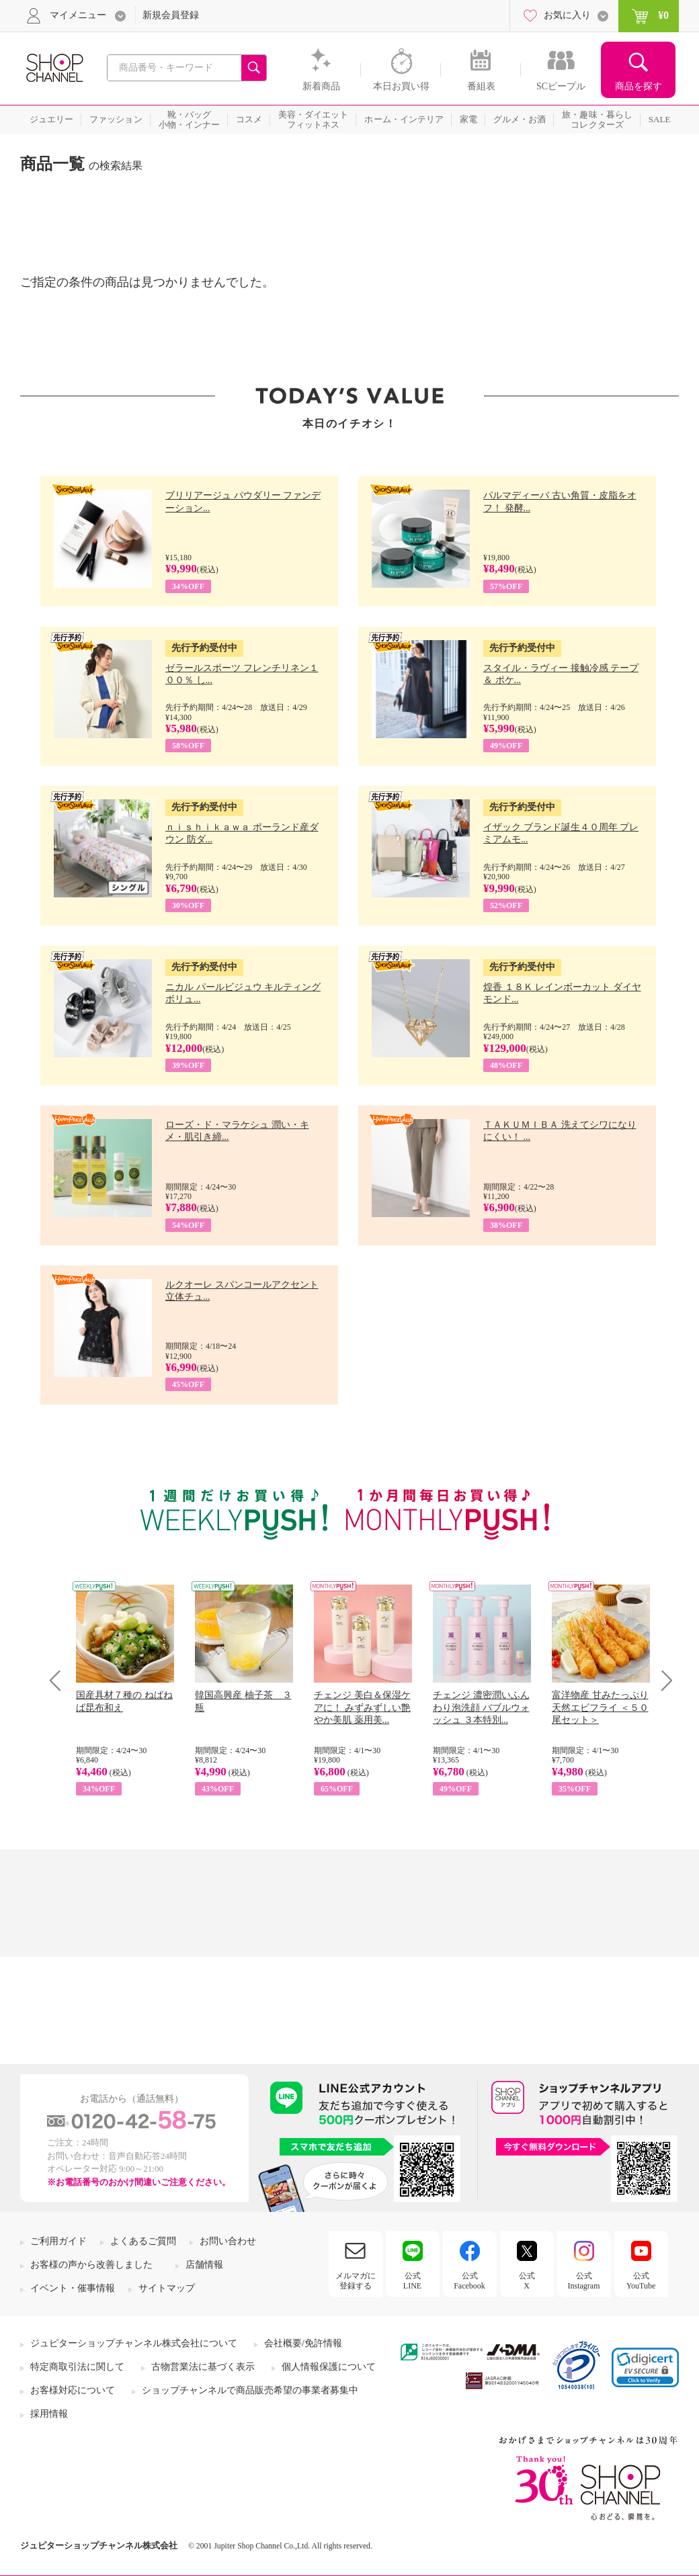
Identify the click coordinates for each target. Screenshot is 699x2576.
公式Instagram (584, 2280)
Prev (60, 1680)
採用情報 (49, 2414)
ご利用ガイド (58, 2241)
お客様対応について (72, 2390)
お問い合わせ (228, 2241)
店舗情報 (204, 2265)
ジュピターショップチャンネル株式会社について (133, 2343)
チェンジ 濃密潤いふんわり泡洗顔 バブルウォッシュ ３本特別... (481, 1707)
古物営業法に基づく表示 (203, 2367)
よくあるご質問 (143, 2241)
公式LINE (412, 2280)
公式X (527, 2280)
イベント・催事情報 (72, 2288)
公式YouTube (641, 2280)
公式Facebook (469, 2280)
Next (662, 1680)
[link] (645, 2367)
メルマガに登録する (355, 2280)
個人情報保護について (329, 2367)
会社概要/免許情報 (303, 2343)
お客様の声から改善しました (91, 2265)
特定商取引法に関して (77, 2367)
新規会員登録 (170, 15)
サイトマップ (166, 2288)
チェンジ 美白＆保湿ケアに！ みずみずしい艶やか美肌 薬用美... (362, 1707)
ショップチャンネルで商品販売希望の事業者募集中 (250, 2390)
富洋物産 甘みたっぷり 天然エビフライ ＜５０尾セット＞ (600, 1707)
